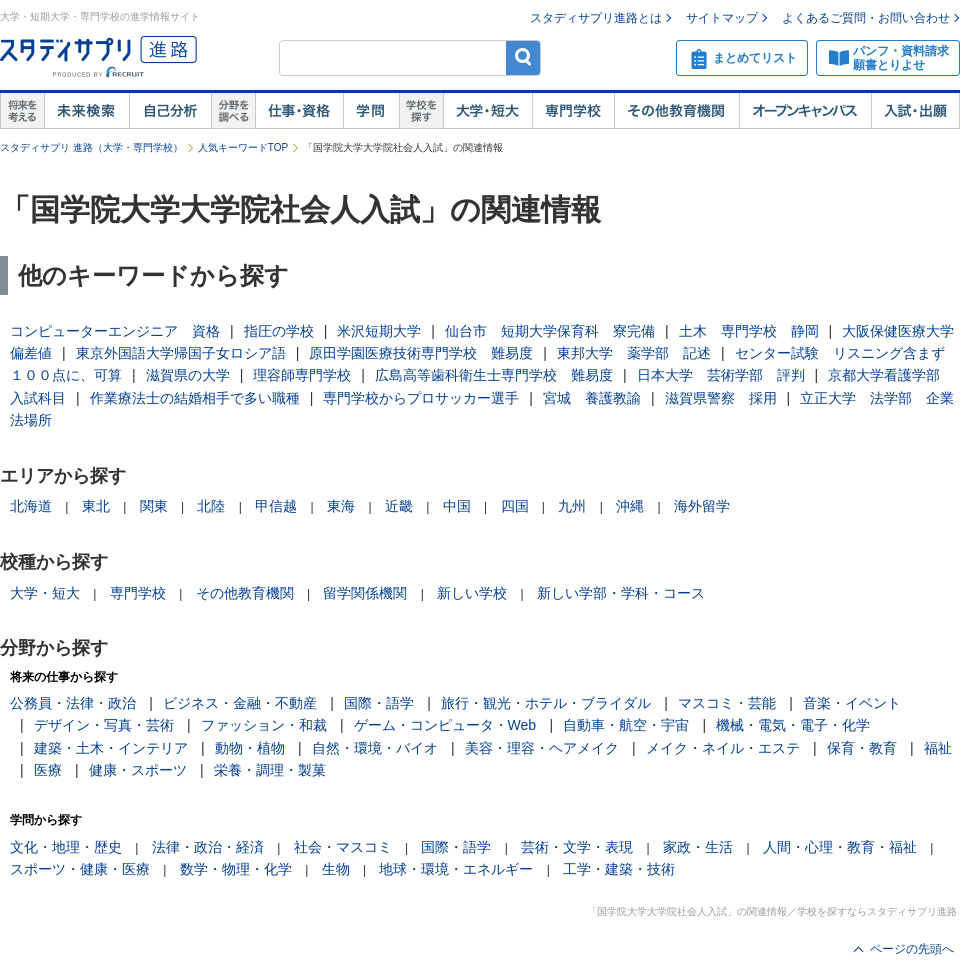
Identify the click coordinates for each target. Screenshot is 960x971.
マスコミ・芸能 (727, 703)
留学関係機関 (365, 593)
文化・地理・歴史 (66, 847)
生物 (336, 869)
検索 (523, 57)
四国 (515, 506)
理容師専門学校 (302, 375)
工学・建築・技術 (619, 869)
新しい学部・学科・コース (621, 593)
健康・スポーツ (138, 770)
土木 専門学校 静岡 (749, 331)
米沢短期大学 (379, 331)
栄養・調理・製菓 (270, 770)
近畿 (399, 506)
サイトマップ (722, 18)
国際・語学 (379, 703)
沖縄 (630, 506)
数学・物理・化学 (236, 869)
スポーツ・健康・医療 (80, 869)
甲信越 (276, 506)
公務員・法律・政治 (73, 703)
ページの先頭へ (912, 949)
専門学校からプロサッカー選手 (421, 398)
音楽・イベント (852, 703)
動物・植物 (250, 748)
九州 (572, 506)
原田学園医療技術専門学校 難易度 (421, 353)
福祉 (938, 748)
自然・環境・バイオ (375, 748)
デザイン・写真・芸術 (104, 725)
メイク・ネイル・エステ (723, 748)
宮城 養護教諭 (592, 398)
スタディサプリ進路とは (596, 18)
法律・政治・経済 (208, 847)
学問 (371, 111)
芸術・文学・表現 (577, 847)
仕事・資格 (299, 111)
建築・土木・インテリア (111, 748)
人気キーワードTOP (243, 147)
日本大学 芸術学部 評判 (721, 375)
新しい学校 (472, 593)
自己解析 (170, 111)
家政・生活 (698, 847)
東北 (96, 506)
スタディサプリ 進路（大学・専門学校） (91, 147)
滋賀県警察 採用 (721, 398)
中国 (457, 506)
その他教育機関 (676, 111)
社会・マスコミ (343, 847)
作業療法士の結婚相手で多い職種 (195, 398)
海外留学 (702, 506)
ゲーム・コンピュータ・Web (445, 725)
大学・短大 (487, 111)
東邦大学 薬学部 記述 (634, 353)
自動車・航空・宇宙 (626, 725)
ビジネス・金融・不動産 (240, 703)
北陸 (211, 506)
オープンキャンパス (805, 111)
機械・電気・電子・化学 (793, 725)
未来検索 (86, 111)
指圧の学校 (279, 331)
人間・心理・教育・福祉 (840, 847)
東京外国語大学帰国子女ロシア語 (181, 353)
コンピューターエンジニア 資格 (115, 331)
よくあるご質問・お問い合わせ (866, 18)
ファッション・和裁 (264, 725)
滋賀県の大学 (188, 375)
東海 (341, 506)
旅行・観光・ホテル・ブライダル (546, 703)
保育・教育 (862, 748)
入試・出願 (915, 111)
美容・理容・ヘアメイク (542, 748)
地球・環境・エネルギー (456, 869)
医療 (48, 770)
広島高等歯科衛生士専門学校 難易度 (494, 375)
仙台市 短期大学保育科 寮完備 (550, 331)
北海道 (31, 506)
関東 (154, 506)
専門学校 (573, 111)
